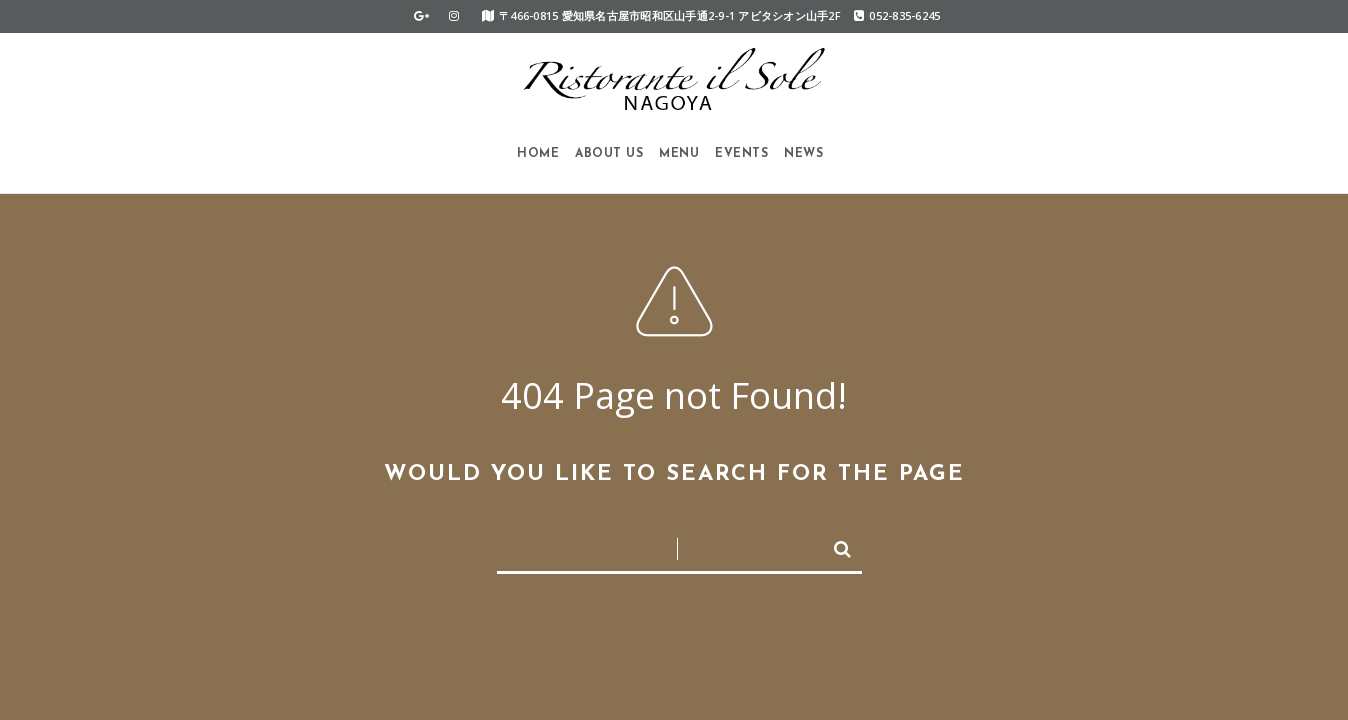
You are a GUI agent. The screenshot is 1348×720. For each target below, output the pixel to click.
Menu (679, 154)
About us (609, 154)
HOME (538, 154)
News (803, 154)
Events (741, 154)
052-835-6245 (897, 15)
